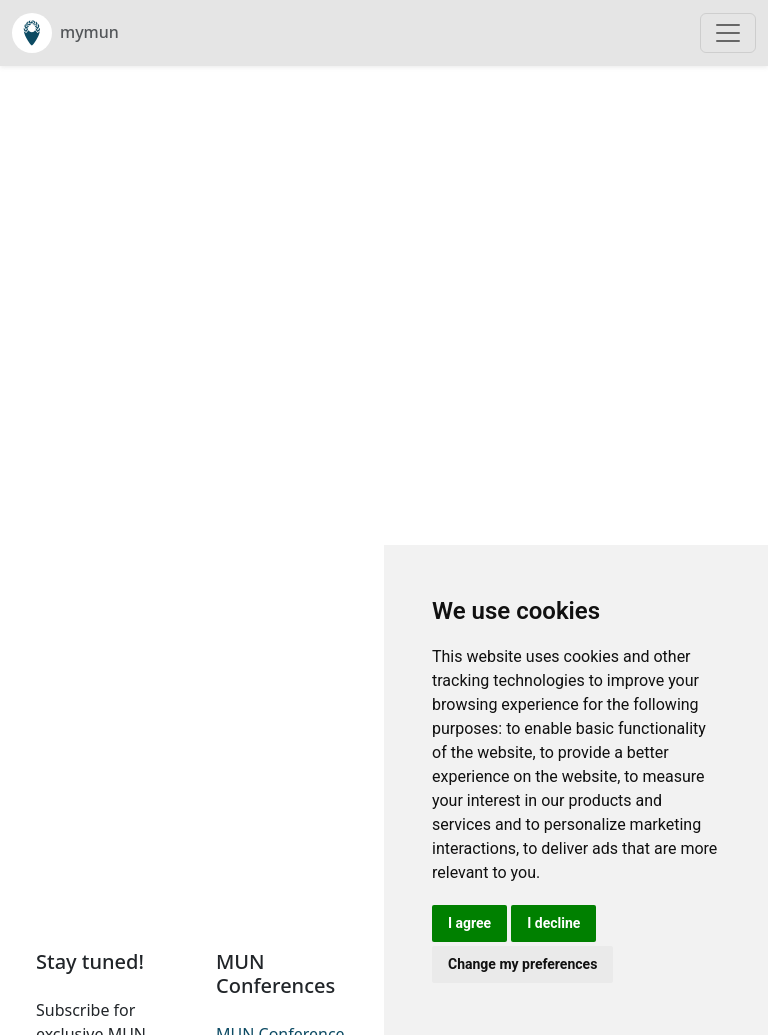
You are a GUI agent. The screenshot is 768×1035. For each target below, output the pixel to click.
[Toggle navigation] (728, 33)
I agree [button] (469, 923)
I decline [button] (553, 923)
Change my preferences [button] (522, 964)
